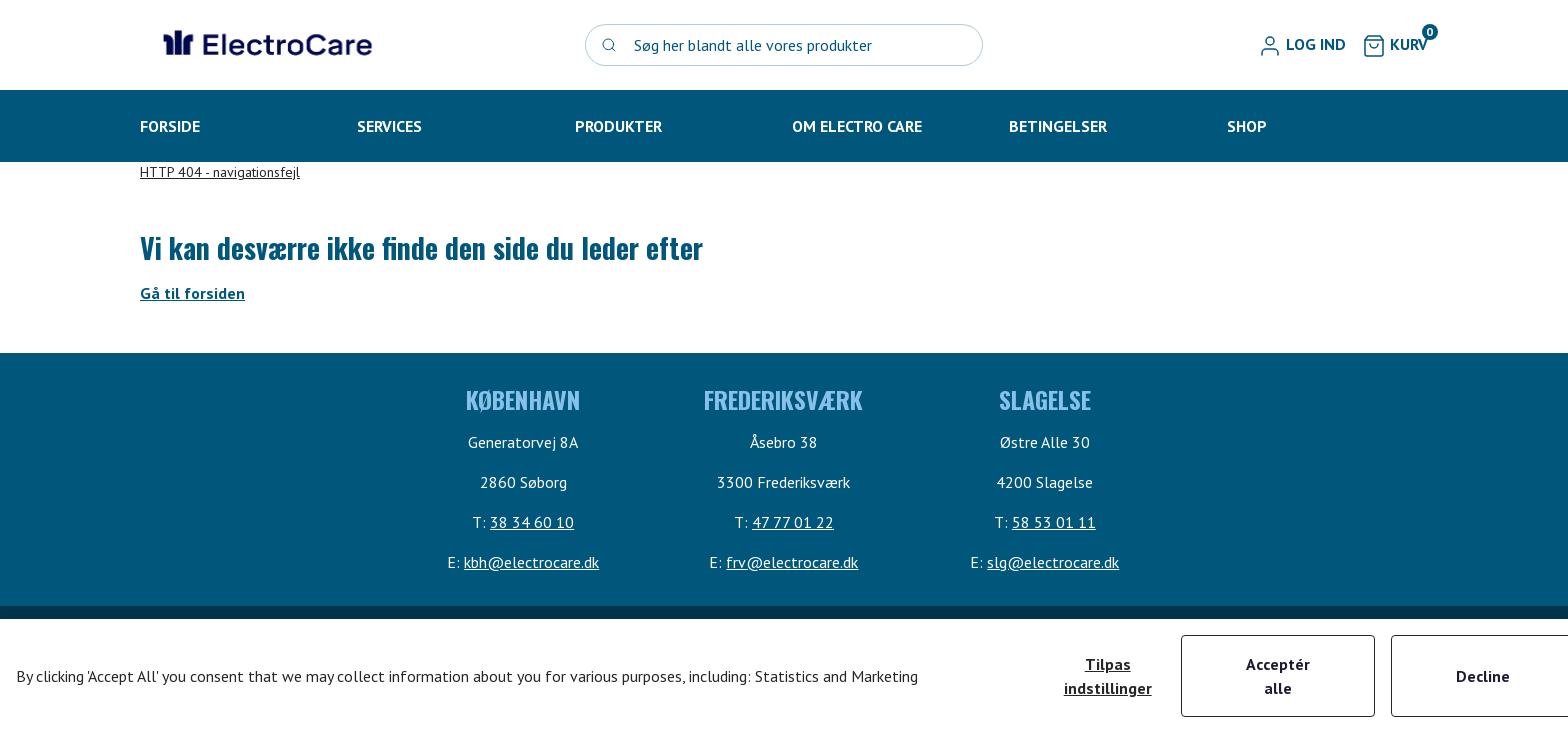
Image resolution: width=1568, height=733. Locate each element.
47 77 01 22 (793, 522)
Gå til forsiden (192, 293)
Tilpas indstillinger (1108, 676)
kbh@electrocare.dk (531, 562)
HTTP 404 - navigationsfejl (220, 172)
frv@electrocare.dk (792, 562)
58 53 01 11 (1054, 522)
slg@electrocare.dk (1053, 562)
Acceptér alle (1278, 676)
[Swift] (265, 45)
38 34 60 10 (532, 522)
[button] (1302, 45)
